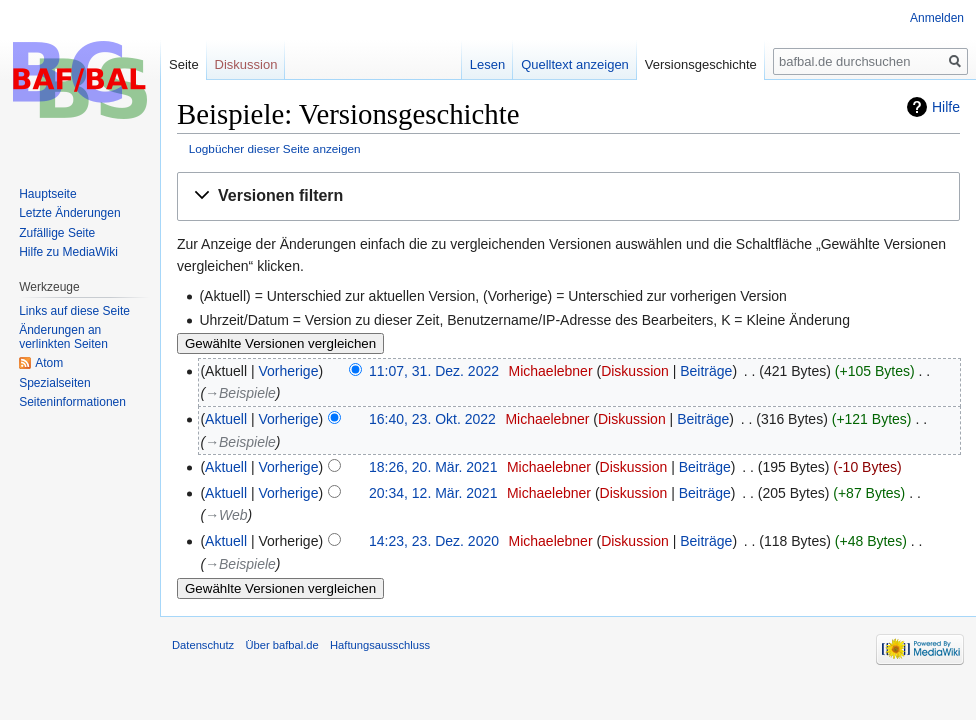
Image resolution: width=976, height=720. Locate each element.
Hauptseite (47, 194)
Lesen (487, 64)
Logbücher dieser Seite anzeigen (275, 148)
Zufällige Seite (57, 233)
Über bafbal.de (281, 645)
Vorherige (289, 371)
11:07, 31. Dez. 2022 (434, 371)
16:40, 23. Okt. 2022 (432, 419)
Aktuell (226, 419)
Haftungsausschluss (380, 645)
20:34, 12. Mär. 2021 (433, 493)
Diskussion (635, 371)
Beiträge (706, 371)
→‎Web (226, 515)
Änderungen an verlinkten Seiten (63, 337)
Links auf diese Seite (74, 311)
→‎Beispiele (240, 393)
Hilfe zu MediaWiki (68, 252)
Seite (184, 64)
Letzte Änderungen (69, 213)
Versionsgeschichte (701, 64)
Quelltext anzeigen (575, 64)
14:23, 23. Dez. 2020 (434, 541)
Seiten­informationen (72, 402)
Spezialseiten (54, 383)
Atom (49, 363)
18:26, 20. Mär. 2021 (433, 467)
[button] (568, 196)
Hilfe (946, 107)
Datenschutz (203, 645)
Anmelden (937, 18)
